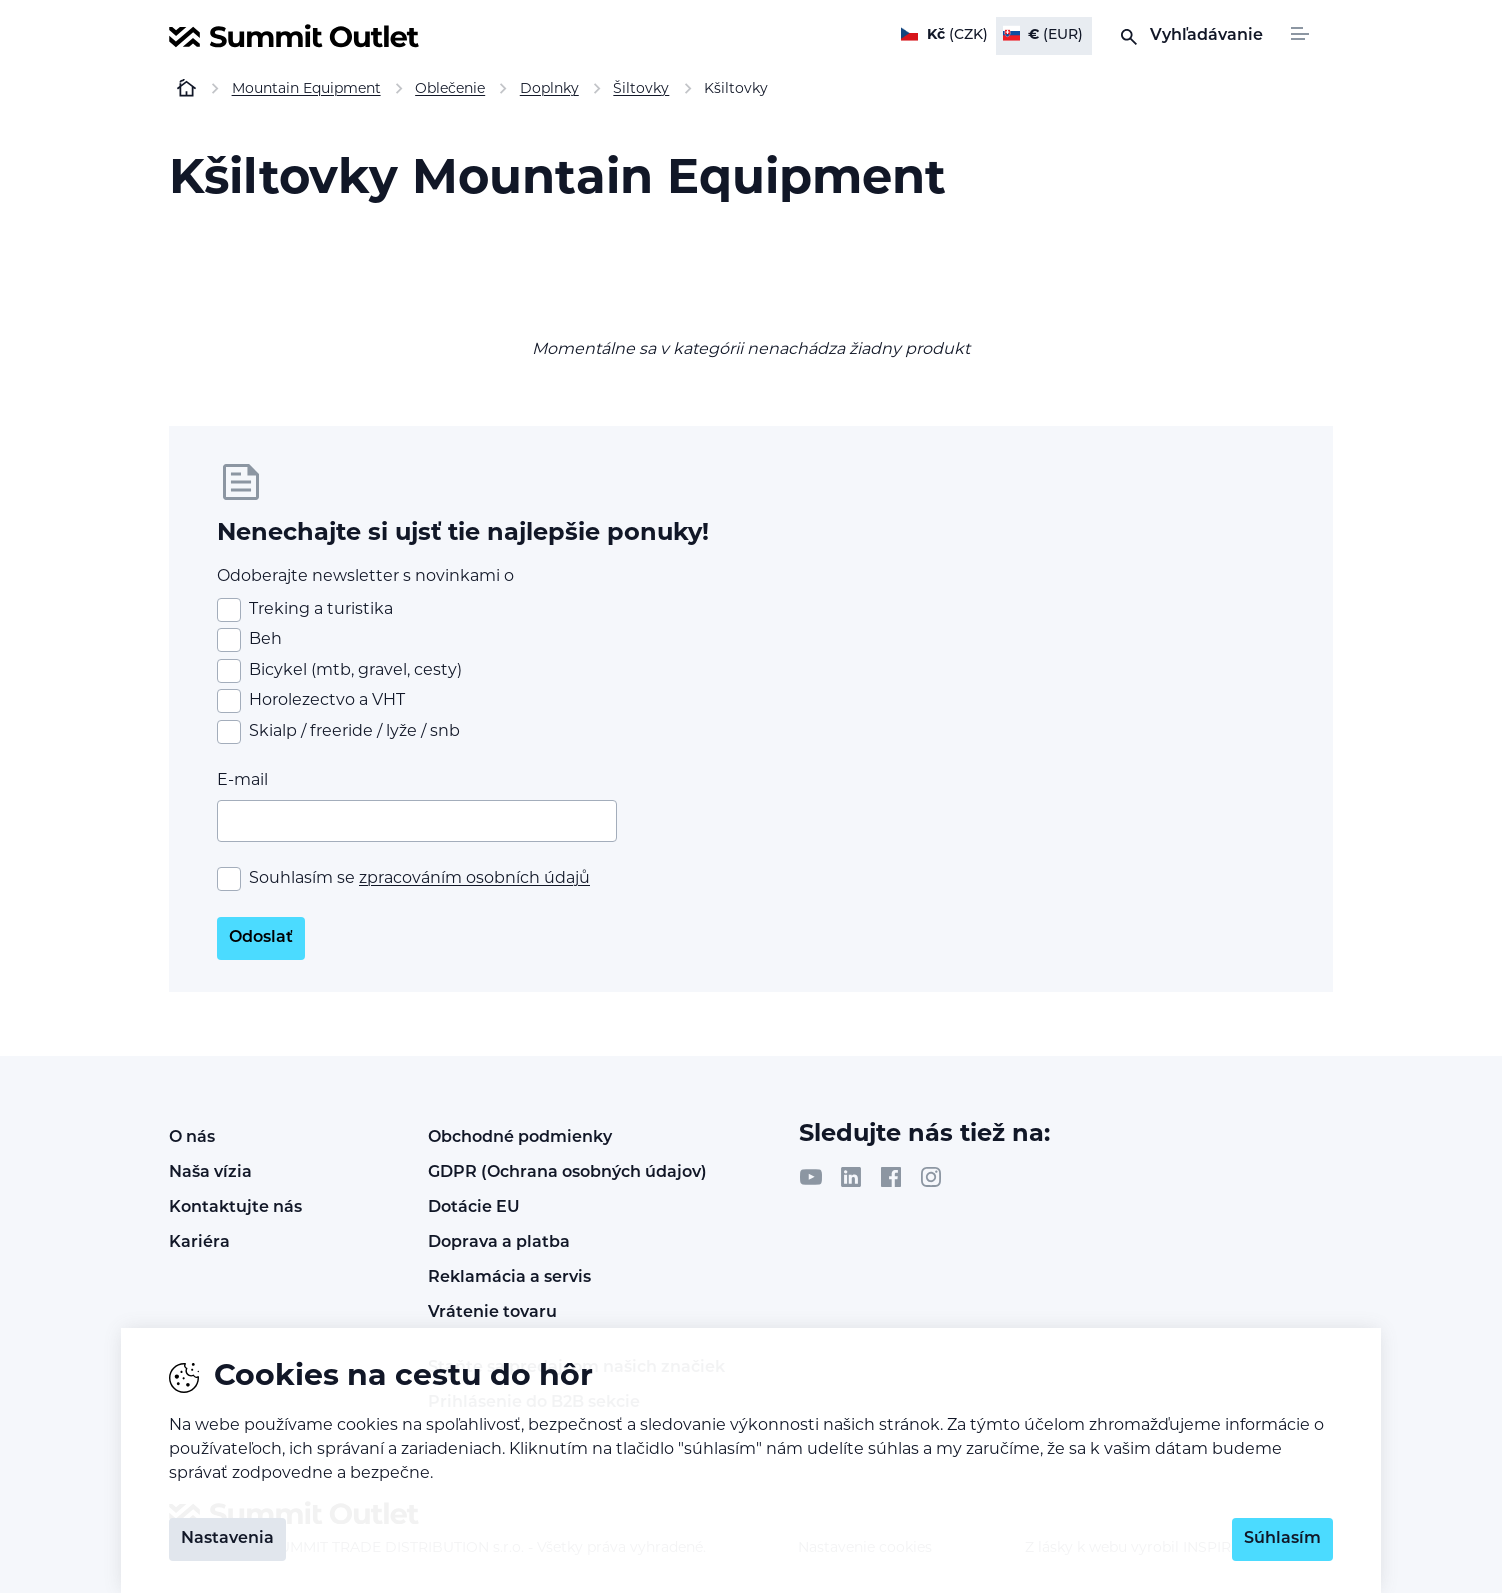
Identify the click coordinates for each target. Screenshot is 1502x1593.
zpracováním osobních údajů (474, 879)
